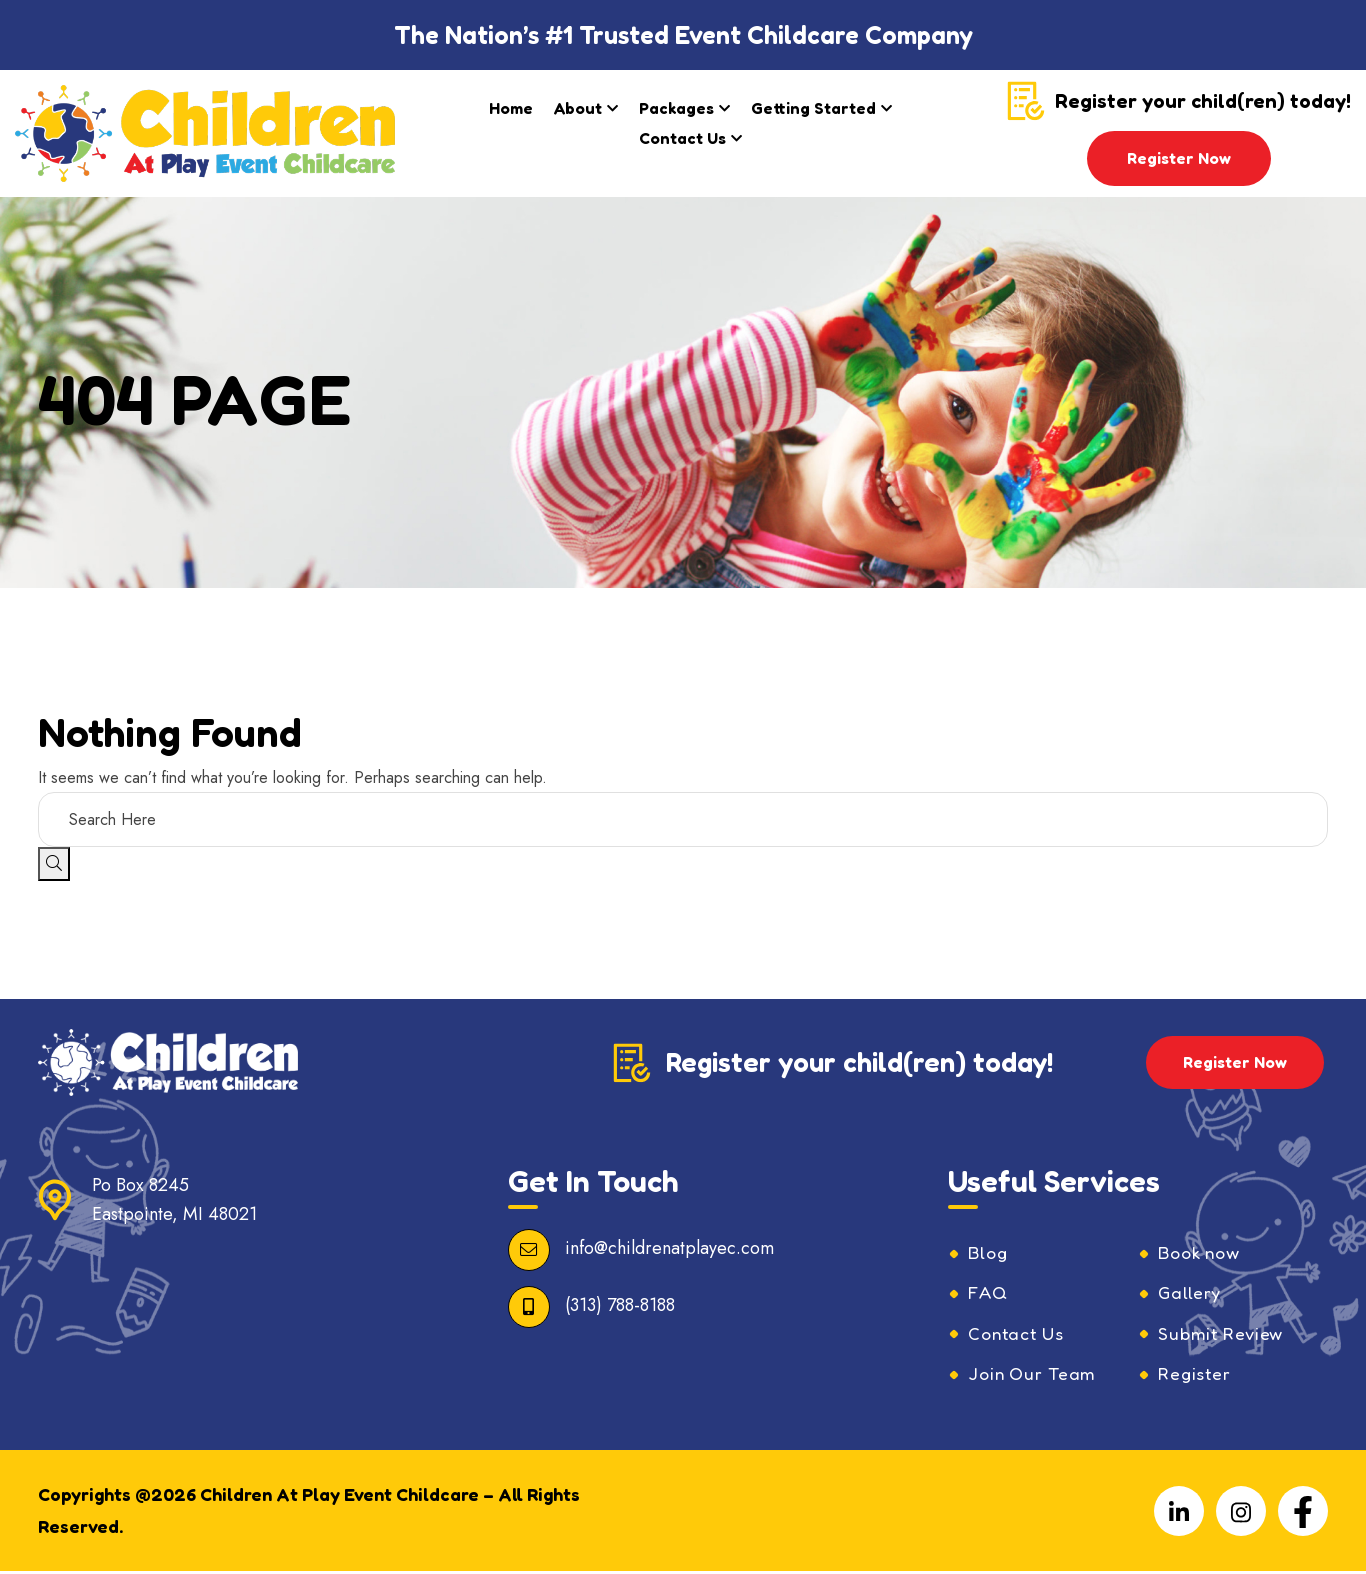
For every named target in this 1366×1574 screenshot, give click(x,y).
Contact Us (682, 138)
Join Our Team (1035, 1376)
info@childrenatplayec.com (669, 1248)
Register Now (1179, 158)
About (578, 108)
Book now (1202, 1253)
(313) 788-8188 (620, 1305)
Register (1195, 1376)
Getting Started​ (813, 108)
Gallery (1190, 1294)
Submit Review (1223, 1335)
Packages (676, 108)
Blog (988, 1253)
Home (511, 108)
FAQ (988, 1294)
